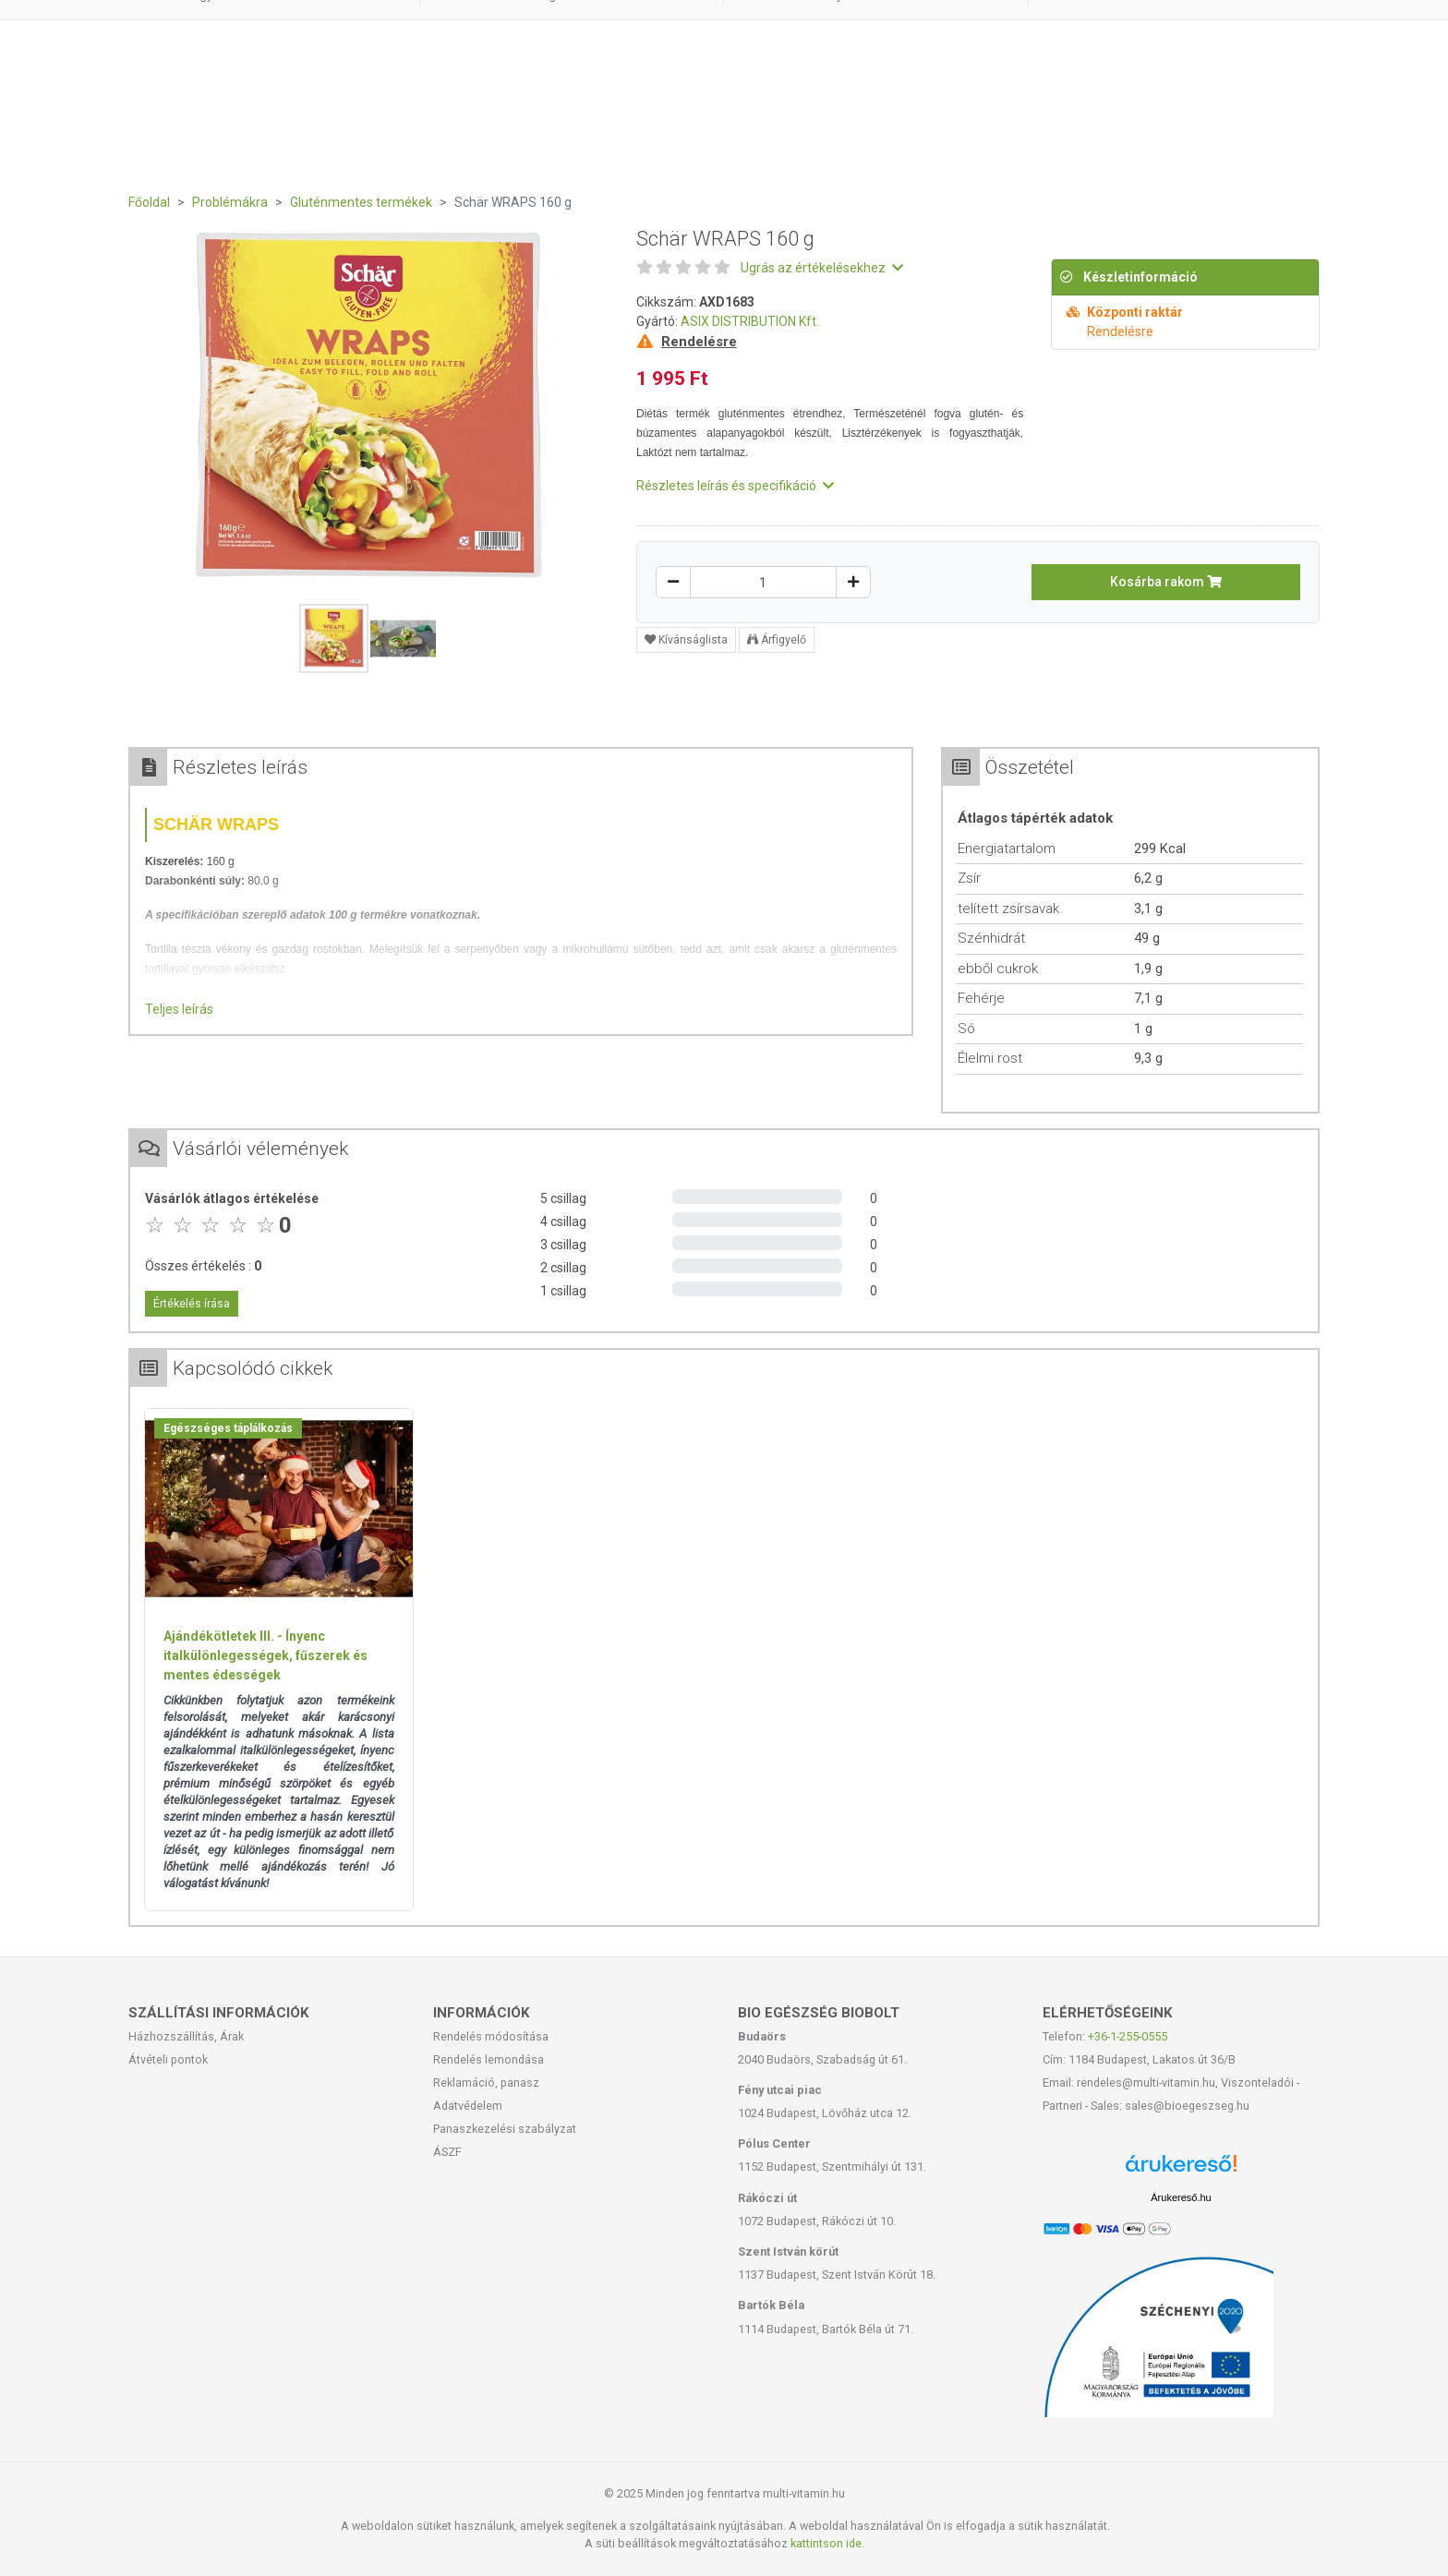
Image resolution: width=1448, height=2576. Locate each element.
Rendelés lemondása (488, 2059)
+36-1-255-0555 (1127, 2036)
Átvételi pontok (168, 2059)
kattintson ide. (827, 2543)
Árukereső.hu (1181, 2197)
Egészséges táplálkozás (228, 1428)
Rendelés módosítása (491, 2036)
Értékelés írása (191, 1303)
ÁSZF (447, 2152)
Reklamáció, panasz (486, 2082)
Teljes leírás (179, 1009)
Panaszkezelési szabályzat (504, 2129)
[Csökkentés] (673, 582)
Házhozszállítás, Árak (186, 2036)
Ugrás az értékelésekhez (822, 267)
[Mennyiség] (763, 582)
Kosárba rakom (1166, 581)
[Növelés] (853, 582)
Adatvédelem (467, 2106)
